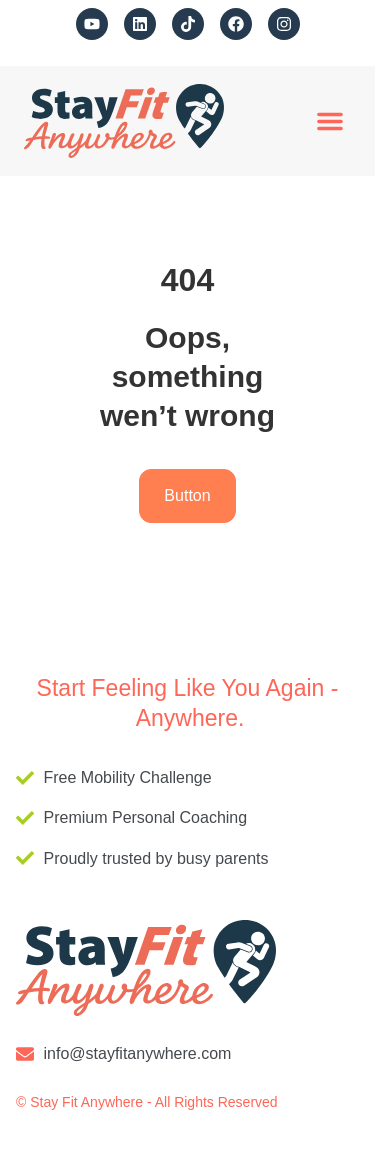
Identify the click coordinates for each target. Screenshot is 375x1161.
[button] (330, 121)
